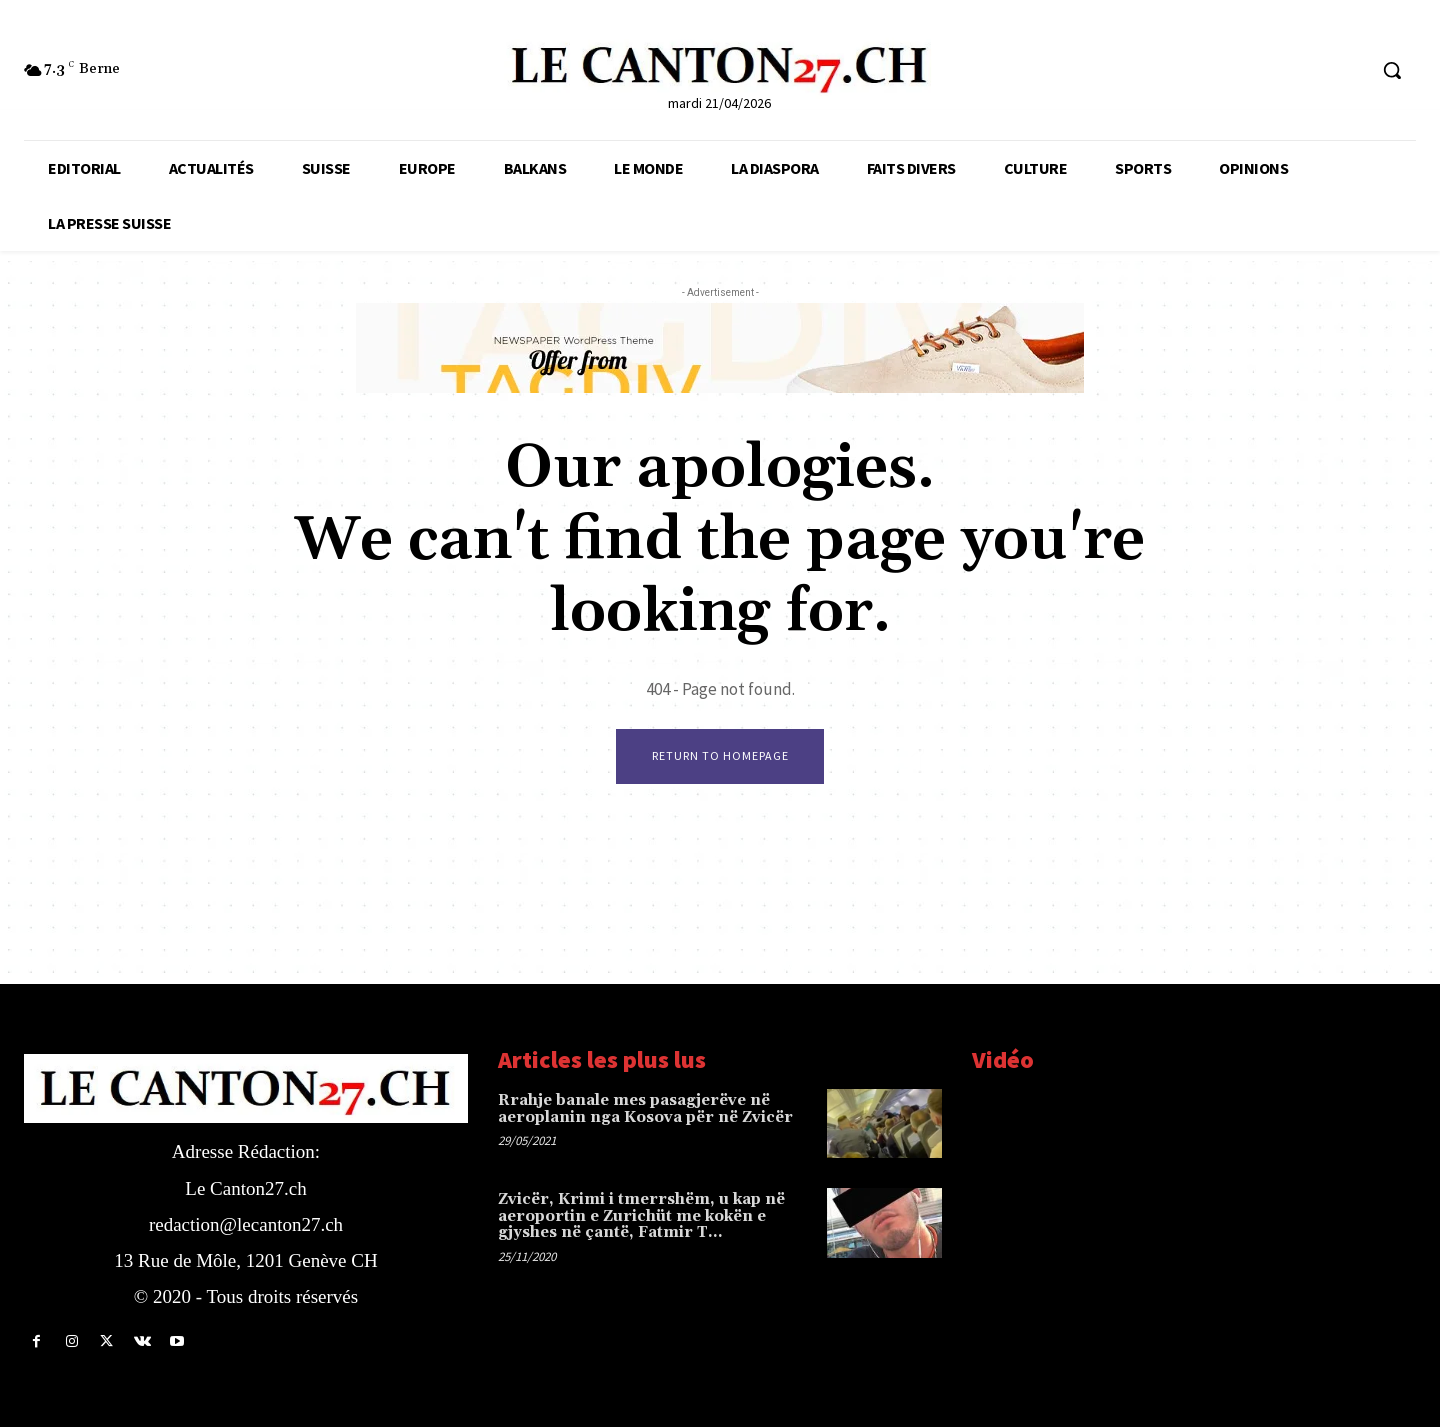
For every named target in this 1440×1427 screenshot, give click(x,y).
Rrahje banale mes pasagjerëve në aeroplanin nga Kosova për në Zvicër (645, 1109)
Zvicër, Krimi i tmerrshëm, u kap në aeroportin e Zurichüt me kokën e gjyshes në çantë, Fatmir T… (641, 1217)
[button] (1392, 70)
